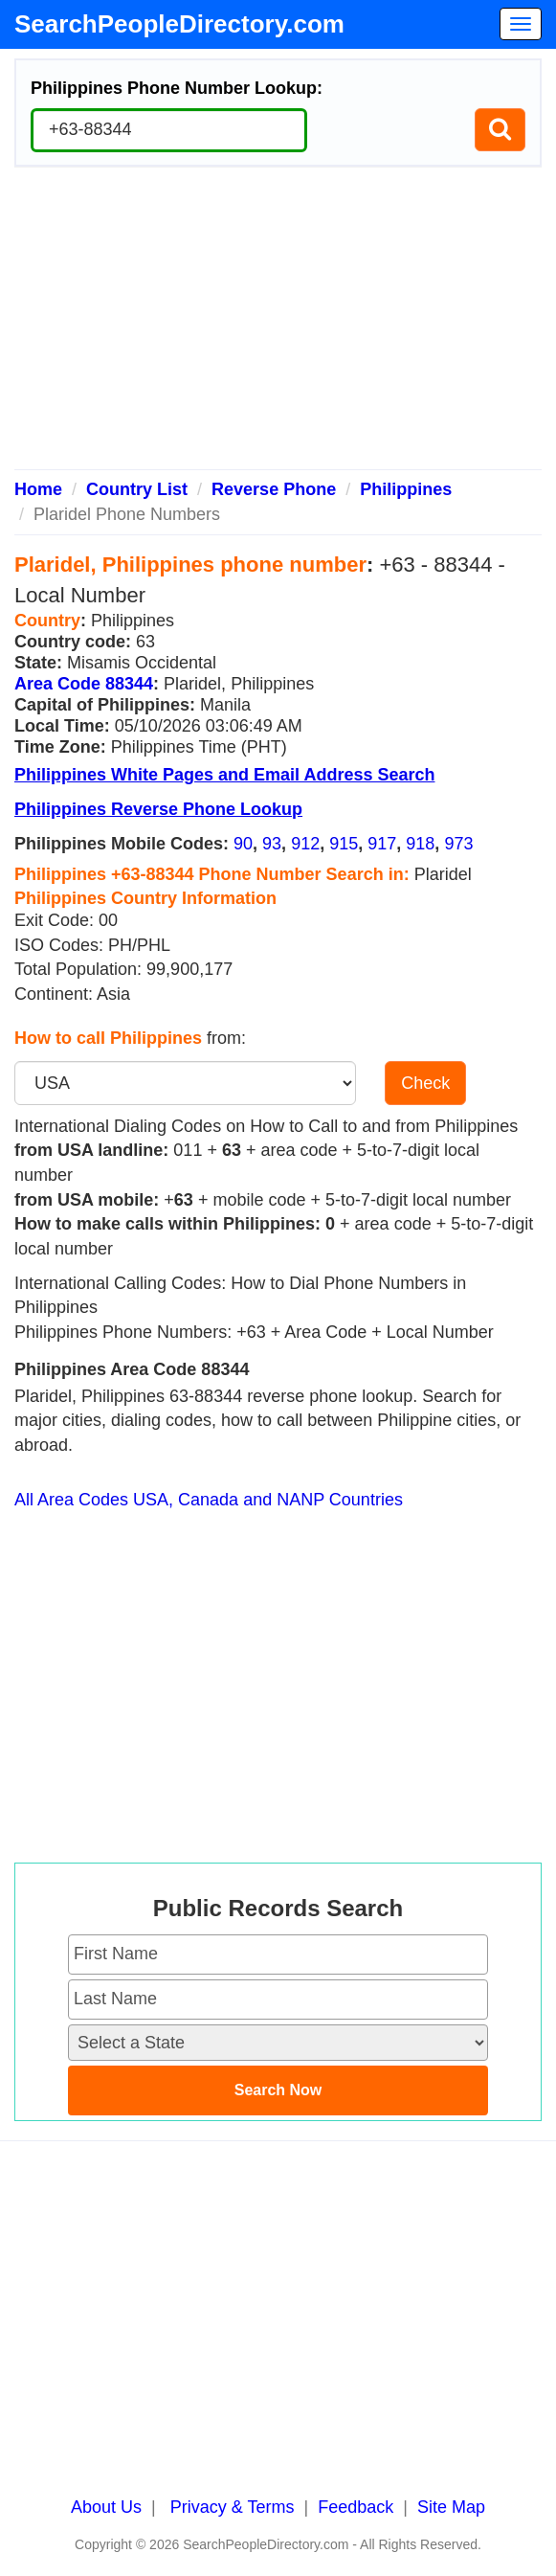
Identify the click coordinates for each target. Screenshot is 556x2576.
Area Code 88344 (83, 683)
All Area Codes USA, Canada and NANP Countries (208, 1499)
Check (425, 1083)
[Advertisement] (278, 326)
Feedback (355, 2507)
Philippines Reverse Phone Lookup (158, 809)
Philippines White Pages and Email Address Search (224, 774)
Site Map (451, 2507)
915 (343, 843)
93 (271, 843)
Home (38, 489)
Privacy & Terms (232, 2507)
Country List (137, 489)
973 (458, 843)
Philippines (406, 489)
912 (305, 843)
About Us (106, 2507)
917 (381, 843)
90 (243, 843)
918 (420, 843)
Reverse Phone (273, 489)
